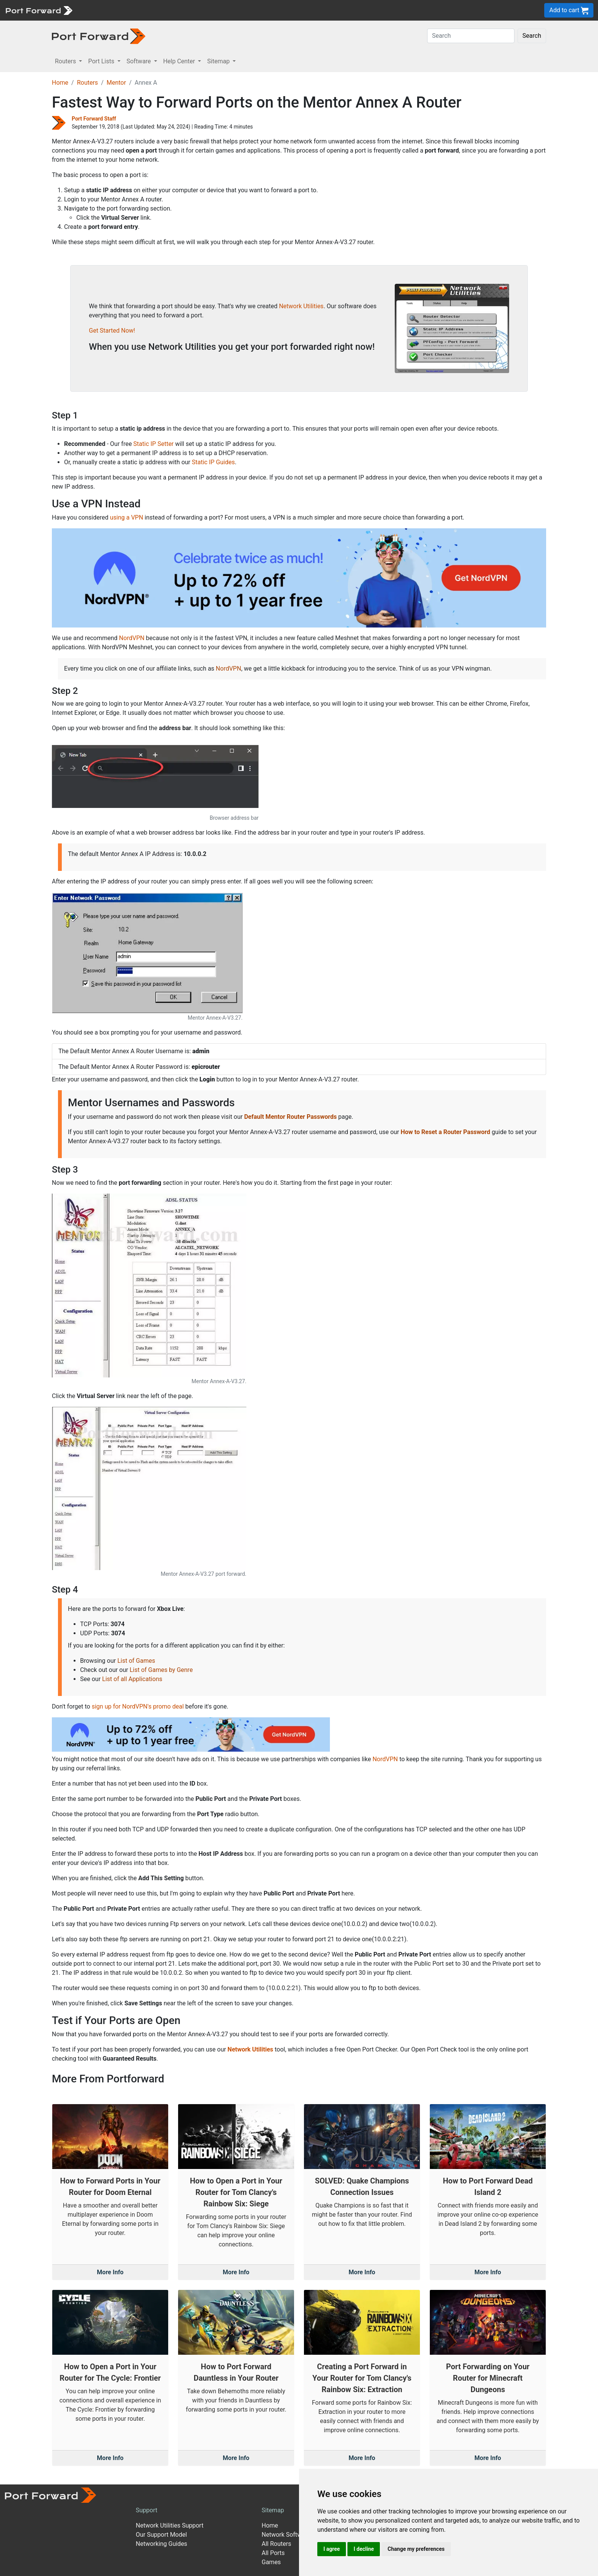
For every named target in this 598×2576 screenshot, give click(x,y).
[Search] (470, 36)
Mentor (116, 82)
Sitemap (273, 2510)
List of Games (136, 1660)
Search (531, 35)
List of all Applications (132, 1679)
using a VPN (126, 517)
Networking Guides (161, 2543)
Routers (87, 82)
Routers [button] (66, 61)
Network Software (286, 2534)
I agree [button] (331, 2549)
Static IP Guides (213, 462)
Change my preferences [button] (415, 2549)
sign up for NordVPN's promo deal (137, 1706)
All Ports (273, 2553)
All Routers (276, 2543)
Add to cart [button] (568, 10)
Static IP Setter (153, 443)
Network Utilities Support (169, 2525)
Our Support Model (161, 2534)
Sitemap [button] (219, 61)
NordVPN (132, 638)
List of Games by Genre (161, 1669)
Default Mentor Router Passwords (290, 1116)
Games (271, 2562)
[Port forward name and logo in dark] (98, 36)
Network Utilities (301, 306)
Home (60, 82)
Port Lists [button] (102, 61)
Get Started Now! (112, 330)
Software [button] (140, 61)
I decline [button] (364, 2549)
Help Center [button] (180, 61)
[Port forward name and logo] (39, 9)
